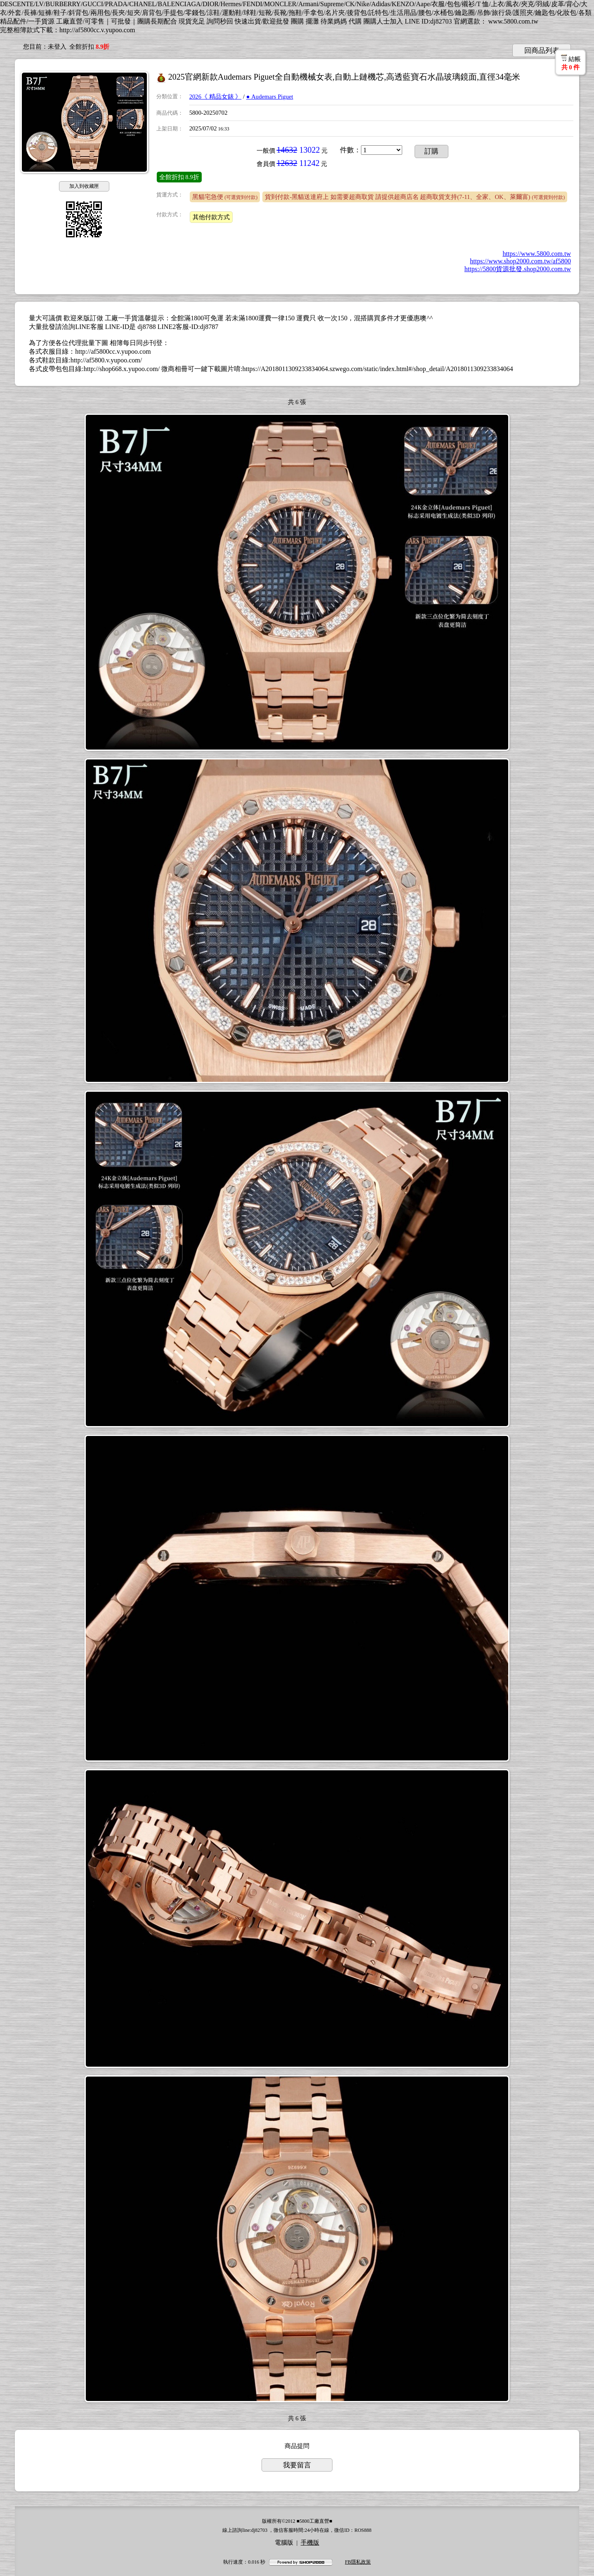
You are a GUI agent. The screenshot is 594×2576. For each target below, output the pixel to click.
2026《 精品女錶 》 (215, 96)
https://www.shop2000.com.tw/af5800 (520, 261)
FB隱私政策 (358, 2562)
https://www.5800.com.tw (536, 253)
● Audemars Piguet (269, 96)
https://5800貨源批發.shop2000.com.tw (517, 268)
